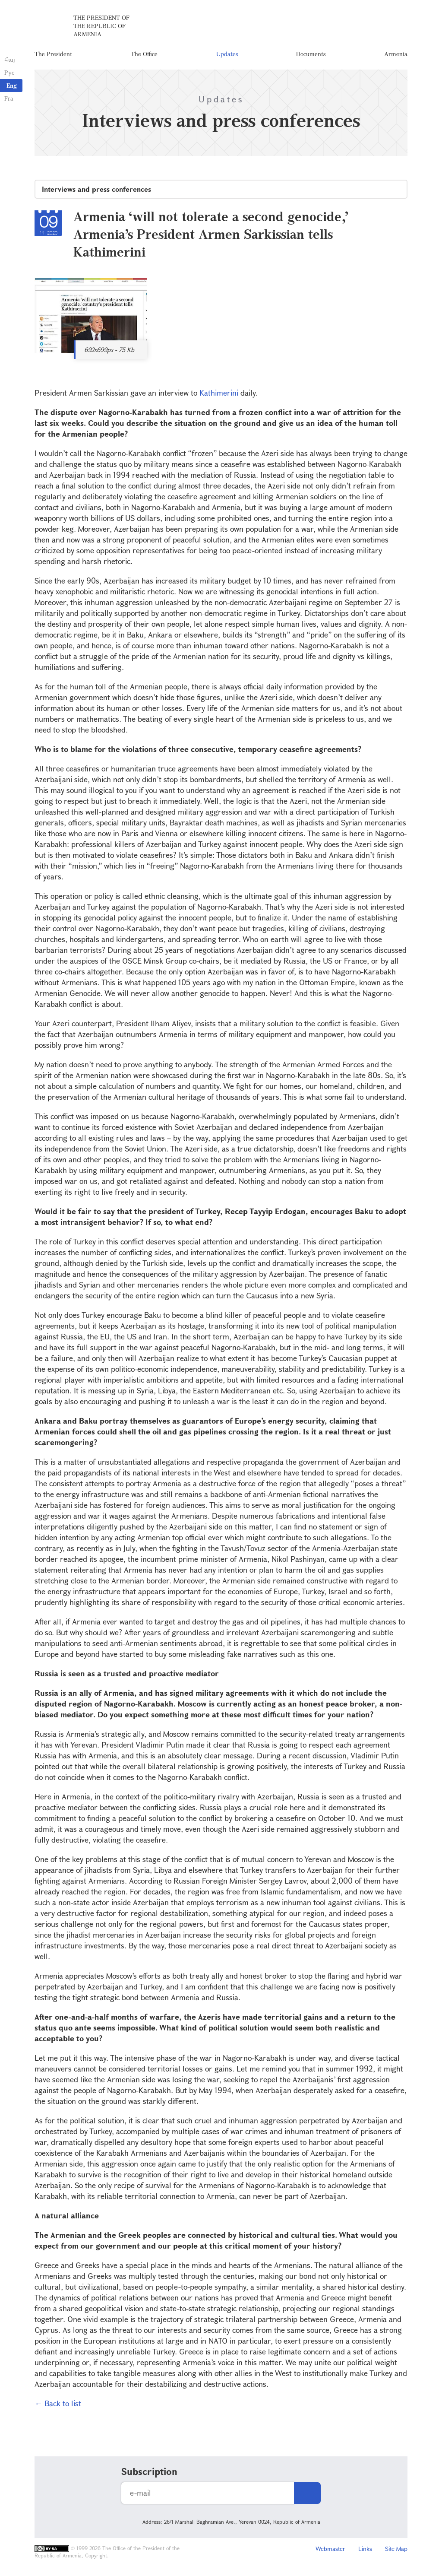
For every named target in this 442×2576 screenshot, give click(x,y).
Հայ (9, 59)
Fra (8, 98)
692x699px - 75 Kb (109, 350)
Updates (227, 54)
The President (53, 54)
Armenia (395, 54)
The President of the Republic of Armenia (101, 25)
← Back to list (58, 2403)
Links (365, 2548)
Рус (9, 72)
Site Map (396, 2548)
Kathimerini (219, 392)
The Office (144, 54)
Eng (11, 85)
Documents (310, 54)
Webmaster (330, 2548)
